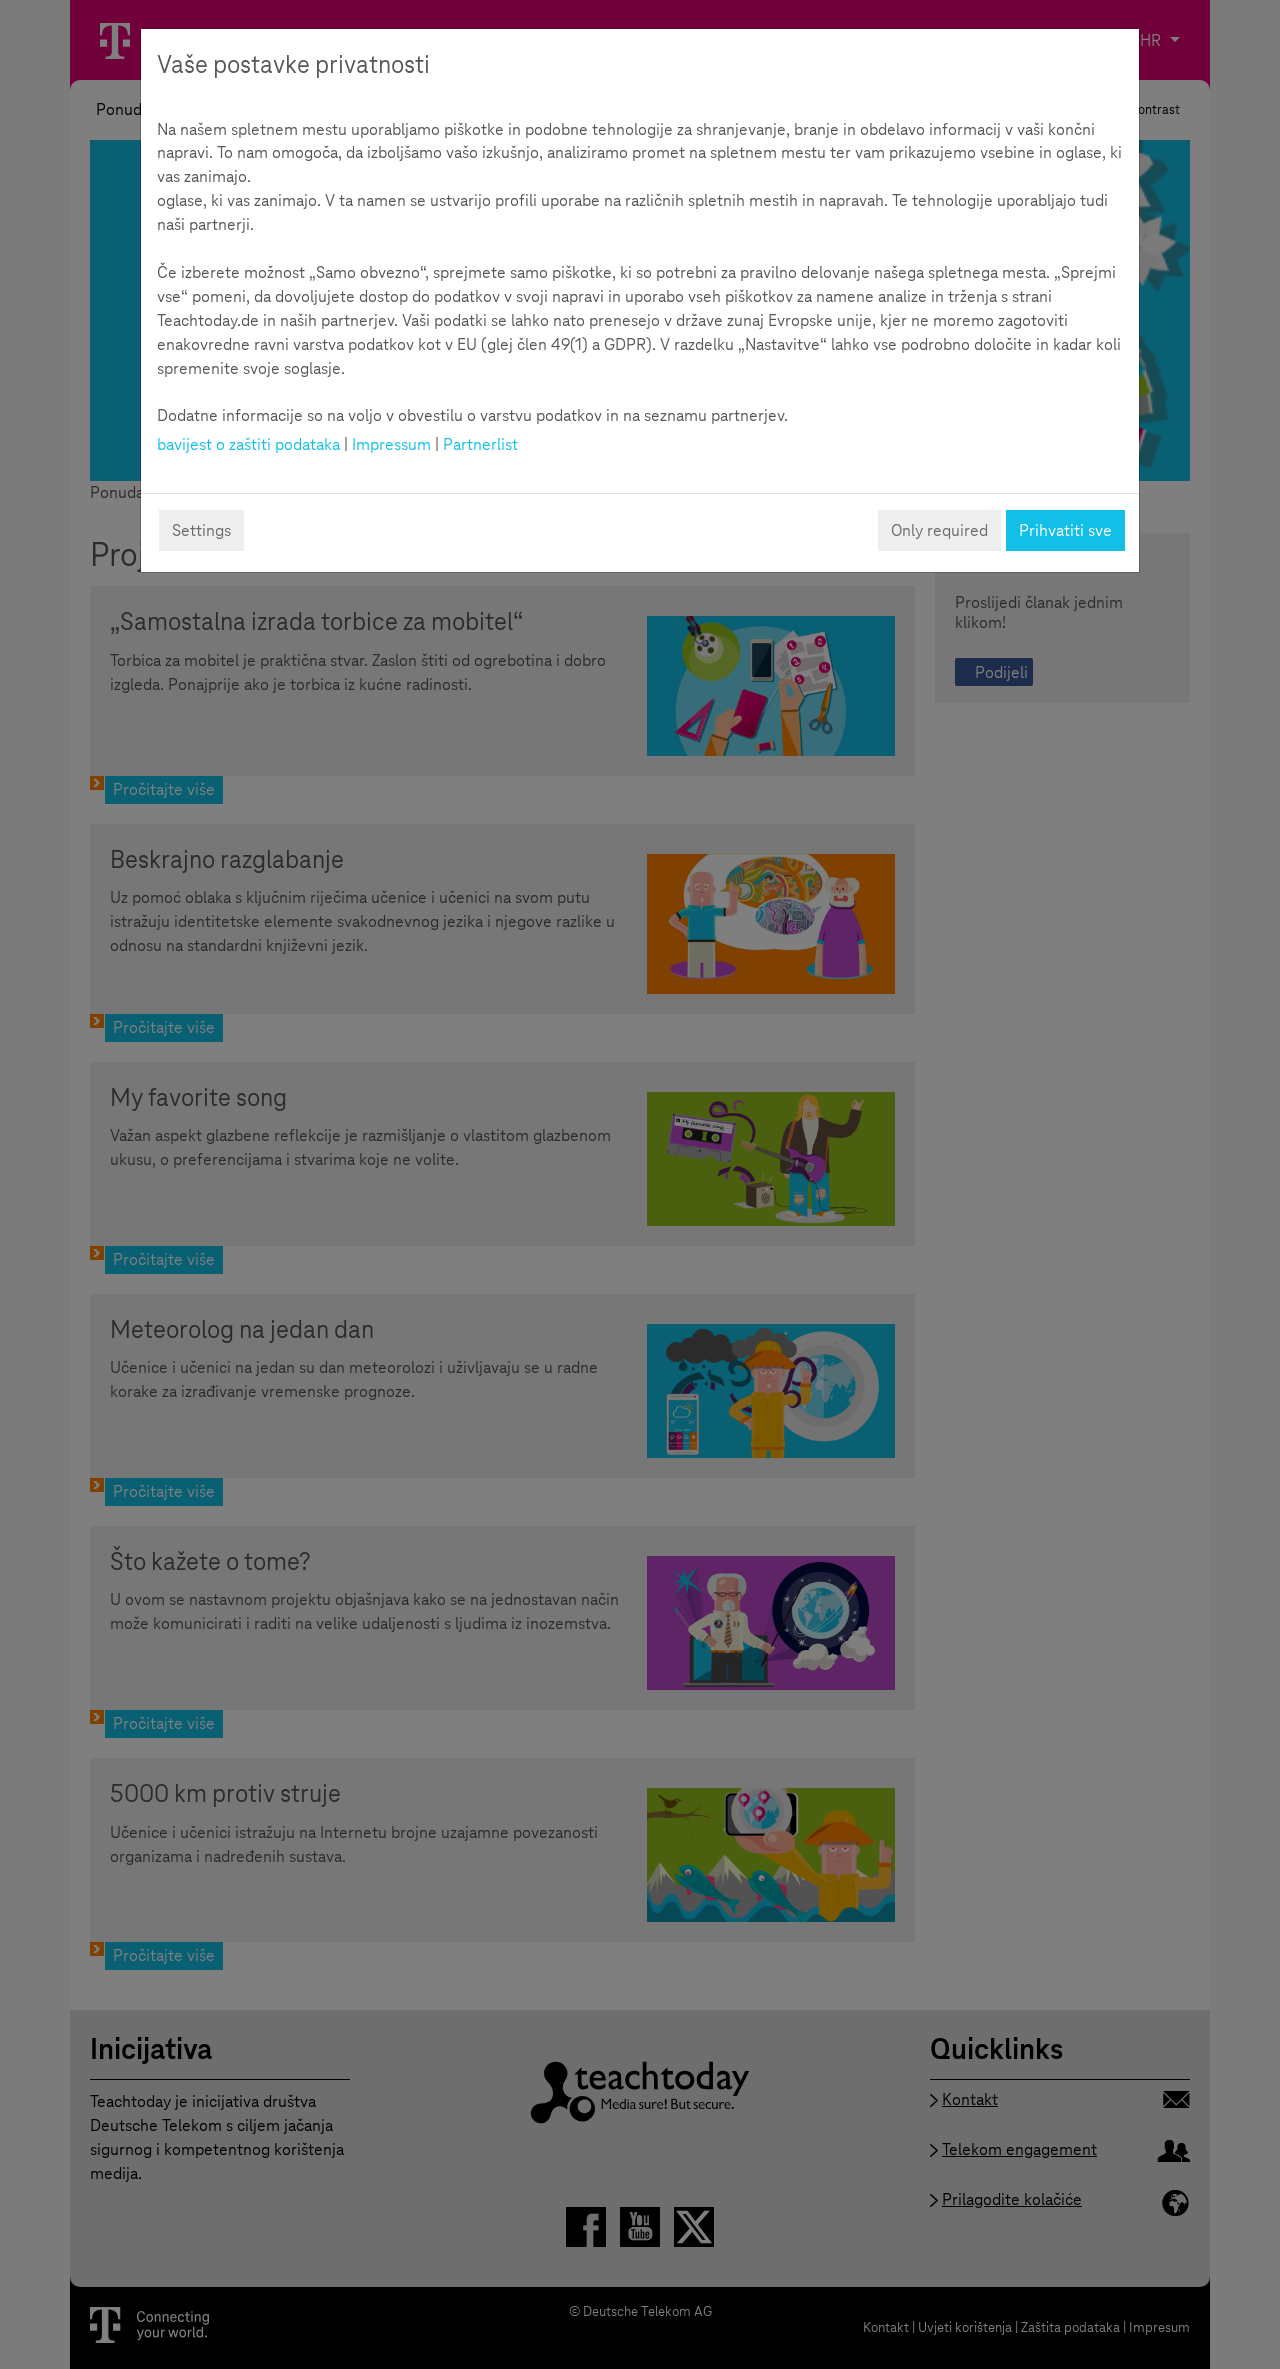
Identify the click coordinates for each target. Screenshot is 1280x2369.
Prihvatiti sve (1065, 530)
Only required (939, 530)
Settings (201, 530)
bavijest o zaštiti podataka (248, 444)
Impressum (391, 444)
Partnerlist (480, 444)
